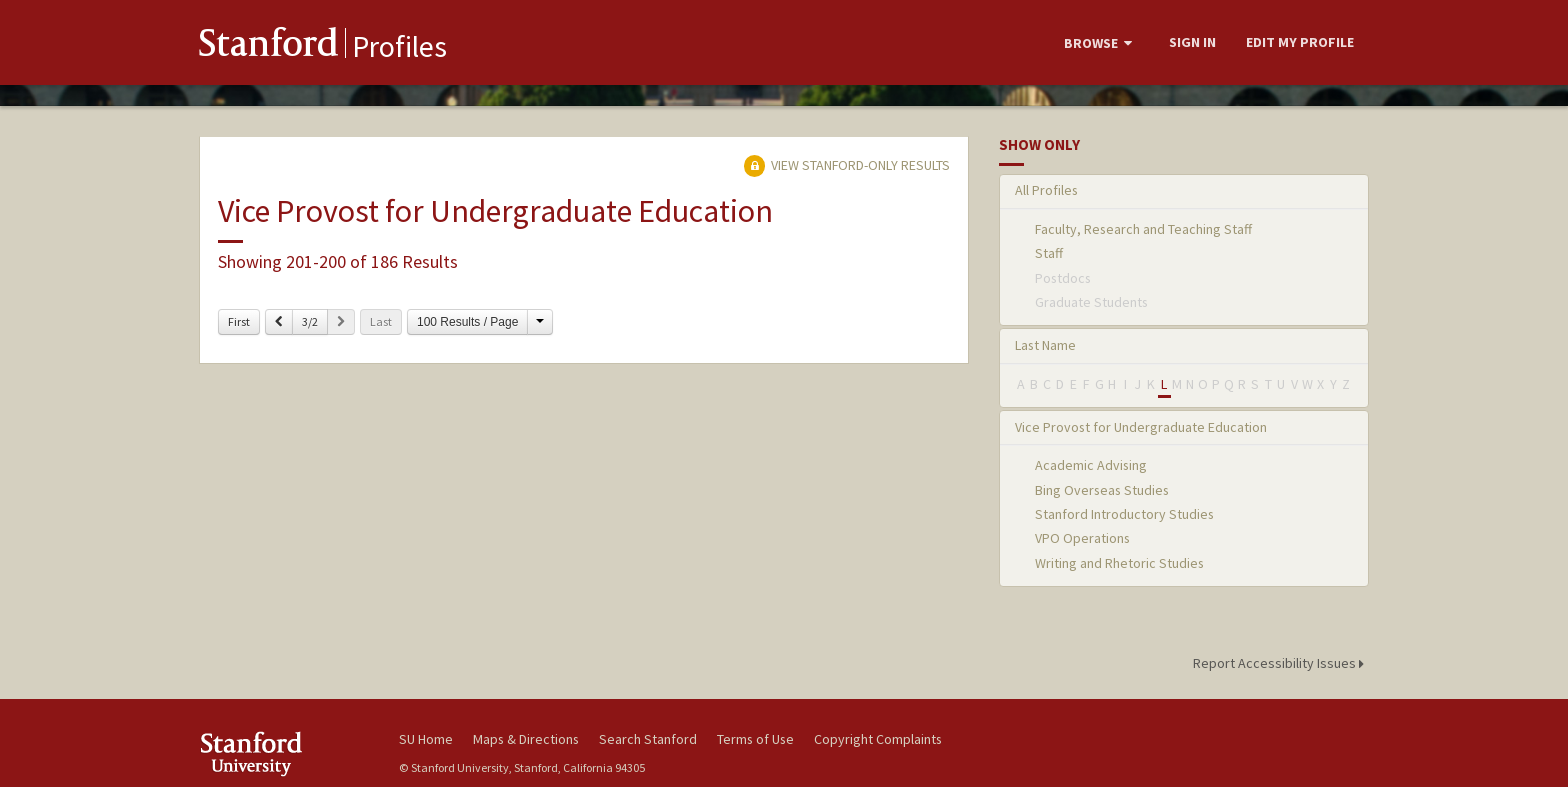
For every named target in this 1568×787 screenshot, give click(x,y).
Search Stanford (648, 739)
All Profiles (1046, 190)
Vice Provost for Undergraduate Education (1141, 427)
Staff (1049, 253)
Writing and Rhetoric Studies (1119, 563)
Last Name (1045, 345)
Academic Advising (1091, 465)
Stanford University (284, 753)
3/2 (310, 321)
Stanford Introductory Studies (1124, 514)
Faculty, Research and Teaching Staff (1143, 229)
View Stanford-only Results (847, 165)
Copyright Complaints (878, 739)
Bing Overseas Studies (1102, 490)
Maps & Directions (526, 739)
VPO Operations (1082, 538)
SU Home (426, 739)
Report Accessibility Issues (1281, 663)
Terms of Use (755, 739)
